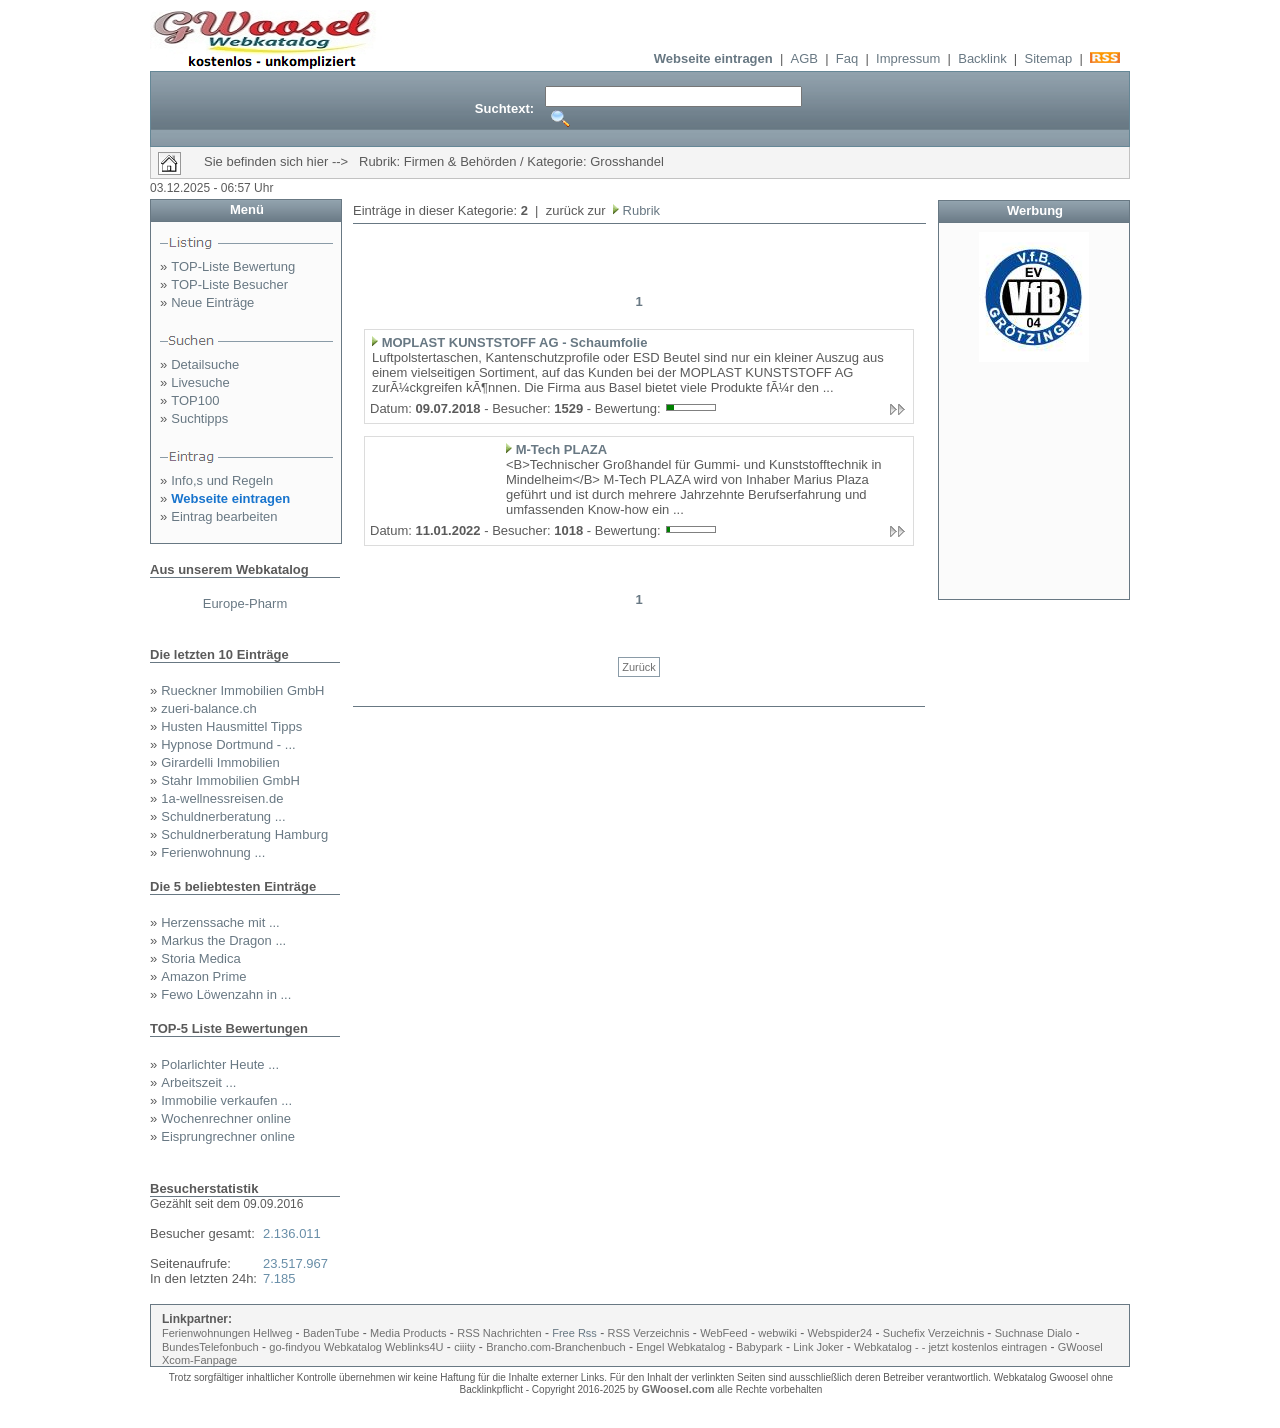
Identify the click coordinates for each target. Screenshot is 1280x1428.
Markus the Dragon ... (223, 940)
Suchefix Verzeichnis (935, 1333)
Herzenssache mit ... (220, 922)
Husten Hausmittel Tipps (231, 726)
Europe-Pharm (245, 603)
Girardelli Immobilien (220, 762)
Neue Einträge (212, 302)
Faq (847, 58)
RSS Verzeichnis (649, 1333)
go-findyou (294, 1347)
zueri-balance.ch (208, 708)
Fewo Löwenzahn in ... (226, 994)
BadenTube (331, 1333)
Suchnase (1019, 1333)
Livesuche (200, 382)
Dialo (1059, 1333)
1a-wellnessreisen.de (222, 798)
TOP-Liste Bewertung (233, 266)
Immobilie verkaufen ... (226, 1100)
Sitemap (1048, 58)
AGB (804, 58)
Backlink (982, 58)
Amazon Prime (203, 976)
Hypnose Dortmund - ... (228, 744)
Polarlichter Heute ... (220, 1064)
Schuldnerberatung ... (223, 816)
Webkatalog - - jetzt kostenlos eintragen (950, 1347)
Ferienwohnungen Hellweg (227, 1333)
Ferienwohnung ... (213, 852)
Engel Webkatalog (680, 1347)
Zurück (639, 667)
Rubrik (639, 210)
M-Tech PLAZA (561, 449)
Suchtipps (199, 418)
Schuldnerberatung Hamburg (244, 834)
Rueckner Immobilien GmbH (242, 690)
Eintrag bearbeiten (224, 516)
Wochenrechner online (226, 1118)
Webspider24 (840, 1333)
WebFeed (724, 1333)
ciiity (464, 1347)
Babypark (759, 1347)
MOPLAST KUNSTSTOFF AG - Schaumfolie (515, 342)
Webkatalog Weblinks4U (383, 1347)
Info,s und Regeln (222, 480)
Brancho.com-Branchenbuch (555, 1347)
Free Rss (574, 1333)
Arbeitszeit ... (198, 1082)
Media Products (408, 1333)
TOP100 (195, 400)
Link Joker (818, 1347)
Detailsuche (205, 364)
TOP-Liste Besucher (229, 284)
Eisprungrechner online (228, 1136)
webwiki (777, 1333)
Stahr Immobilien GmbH (230, 780)
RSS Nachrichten (499, 1333)
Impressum (908, 58)
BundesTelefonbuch (210, 1347)
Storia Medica (200, 958)
